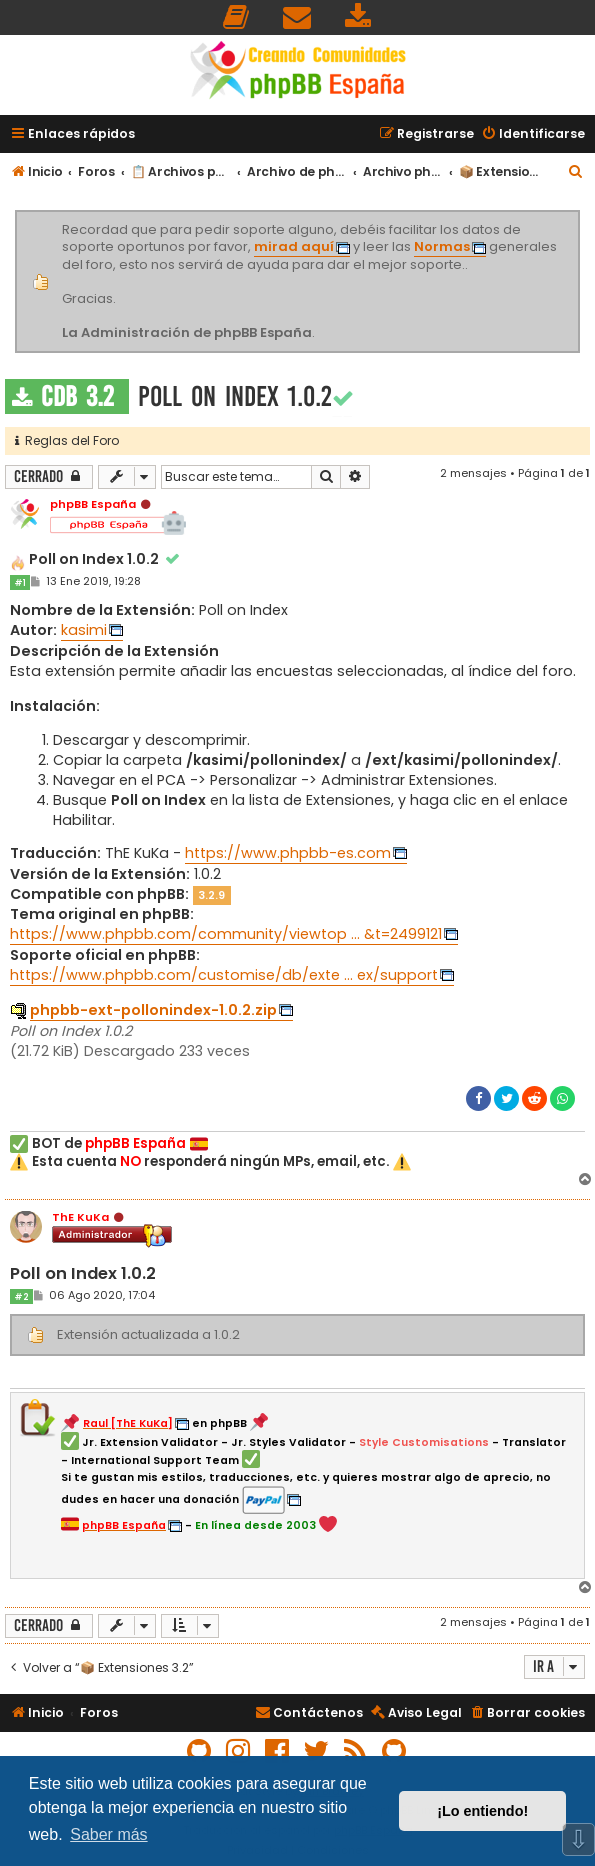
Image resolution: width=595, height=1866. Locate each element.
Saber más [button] (108, 1834)
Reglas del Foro (67, 440)
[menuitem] (237, 17)
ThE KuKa (80, 1217)
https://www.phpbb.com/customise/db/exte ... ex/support (224, 975)
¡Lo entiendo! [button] (482, 1811)
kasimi (84, 630)
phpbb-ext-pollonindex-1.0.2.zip (153, 1010)
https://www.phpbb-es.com (288, 853)
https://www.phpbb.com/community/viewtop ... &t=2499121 (226, 934)
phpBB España (93, 504)
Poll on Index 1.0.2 (235, 396)
